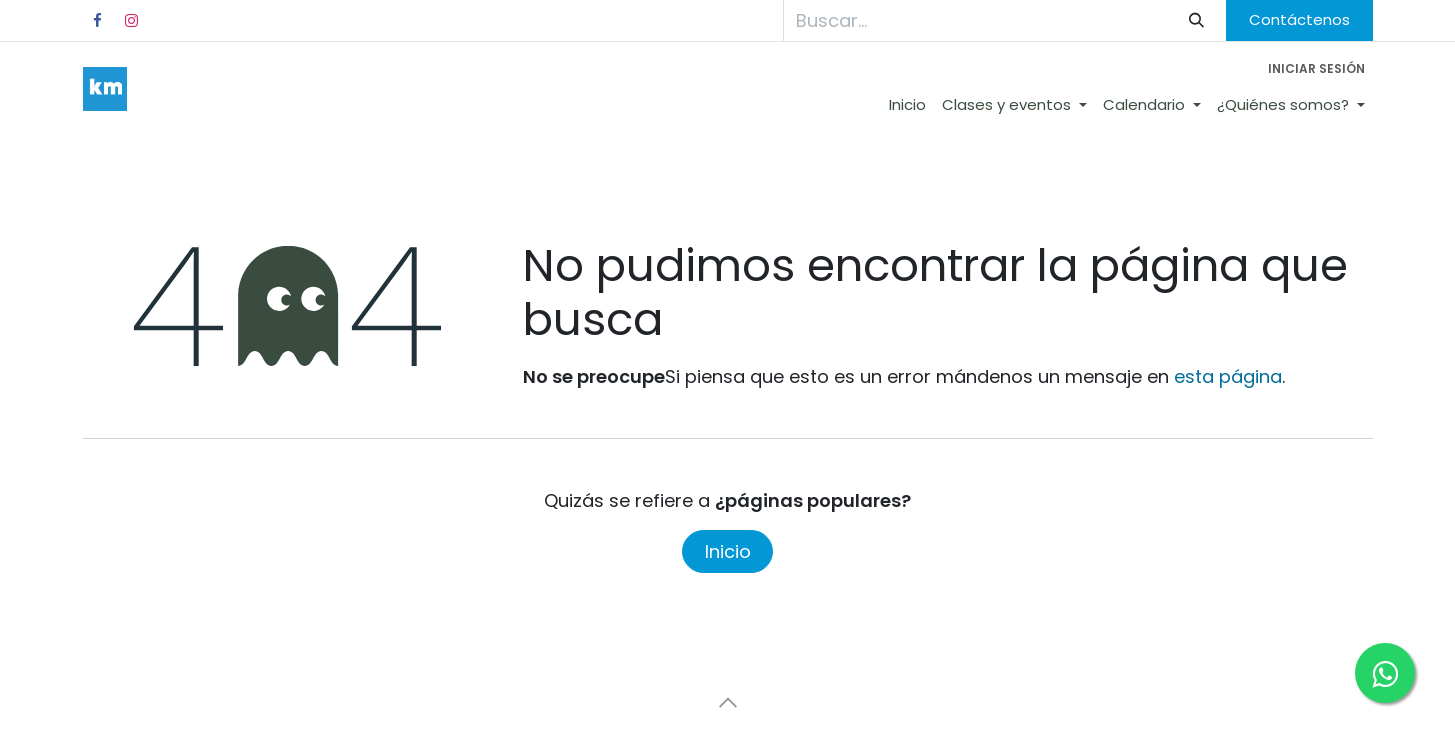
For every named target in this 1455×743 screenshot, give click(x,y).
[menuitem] (907, 105)
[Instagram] (132, 21)
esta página (1228, 376)
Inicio (728, 551)
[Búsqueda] (1196, 20)
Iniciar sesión (1316, 68)
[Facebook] (98, 21)
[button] (728, 703)
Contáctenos (1299, 19)
